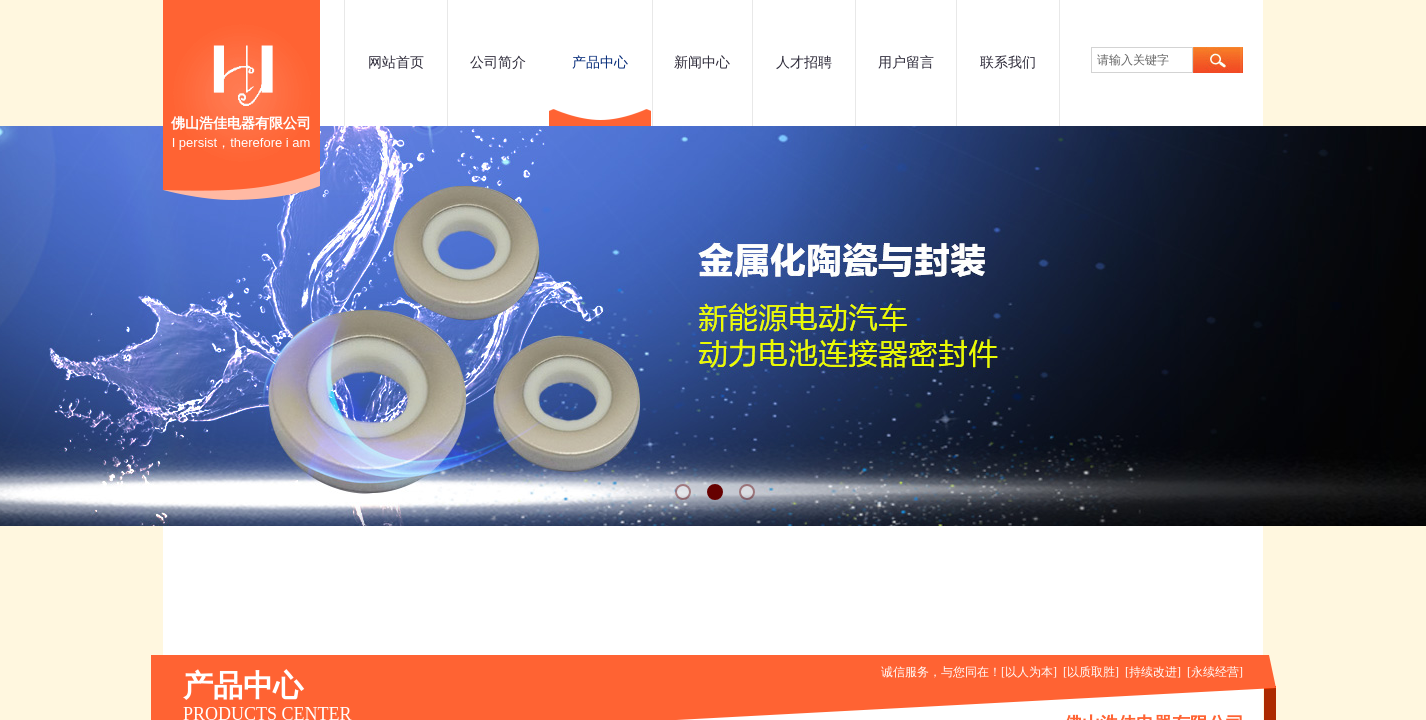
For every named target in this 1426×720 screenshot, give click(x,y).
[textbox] (1142, 60)
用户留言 (906, 62)
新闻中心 (702, 62)
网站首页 (396, 62)
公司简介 (498, 62)
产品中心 (600, 62)
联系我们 (1008, 62)
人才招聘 (804, 62)
